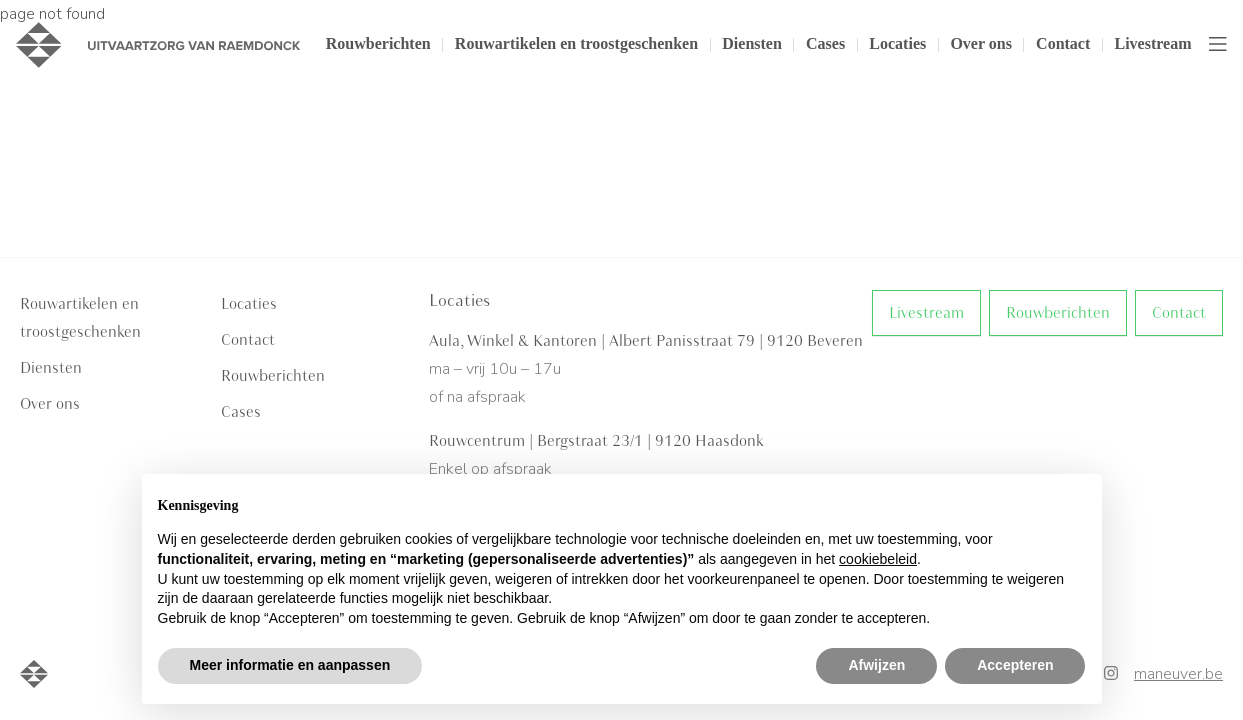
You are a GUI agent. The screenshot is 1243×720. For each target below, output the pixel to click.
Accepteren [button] (1015, 665)
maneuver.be (1178, 674)
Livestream (1152, 44)
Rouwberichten (378, 44)
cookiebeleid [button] (878, 559)
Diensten (752, 44)
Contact (1063, 44)
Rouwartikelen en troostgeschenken (576, 44)
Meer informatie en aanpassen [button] (290, 665)
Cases (825, 44)
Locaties (897, 44)
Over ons (980, 44)
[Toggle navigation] (1218, 45)
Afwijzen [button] (876, 665)
